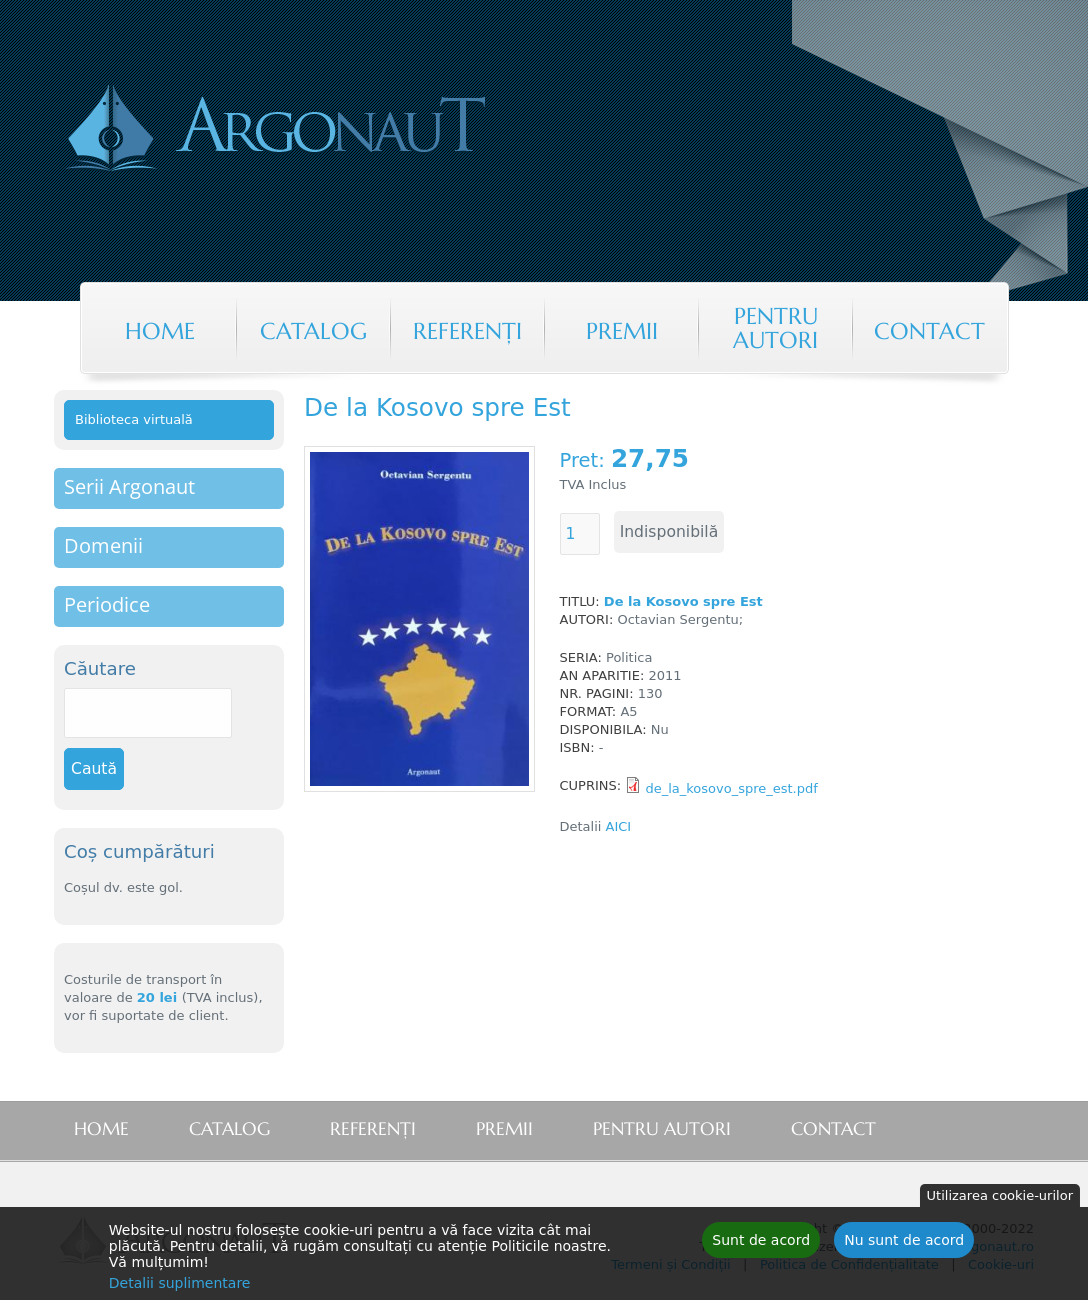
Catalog (313, 331)
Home (160, 331)
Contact (929, 331)
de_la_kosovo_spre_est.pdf (731, 788)
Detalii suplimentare (180, 1287)
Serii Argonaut (129, 486)
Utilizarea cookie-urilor (1000, 1199)
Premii (622, 331)
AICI (621, 826)
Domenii (103, 545)
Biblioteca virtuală (134, 419)
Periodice (107, 604)
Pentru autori (775, 328)
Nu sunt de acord (904, 1244)
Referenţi (467, 331)
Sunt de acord (761, 1244)
